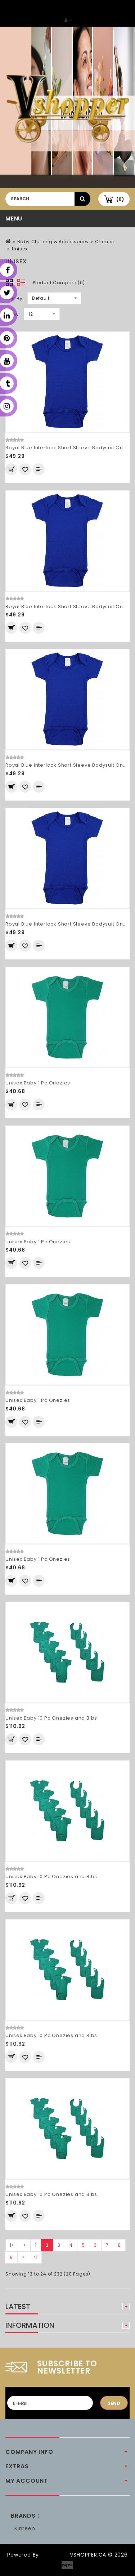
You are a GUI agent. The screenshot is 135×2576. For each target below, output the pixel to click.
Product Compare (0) (59, 283)
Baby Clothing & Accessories (53, 242)
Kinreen (24, 2528)
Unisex (20, 249)
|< (12, 2245)
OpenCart (54, 2554)
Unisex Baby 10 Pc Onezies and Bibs (51, 1718)
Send (114, 2403)
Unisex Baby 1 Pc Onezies (37, 1082)
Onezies (104, 242)
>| (35, 2257)
